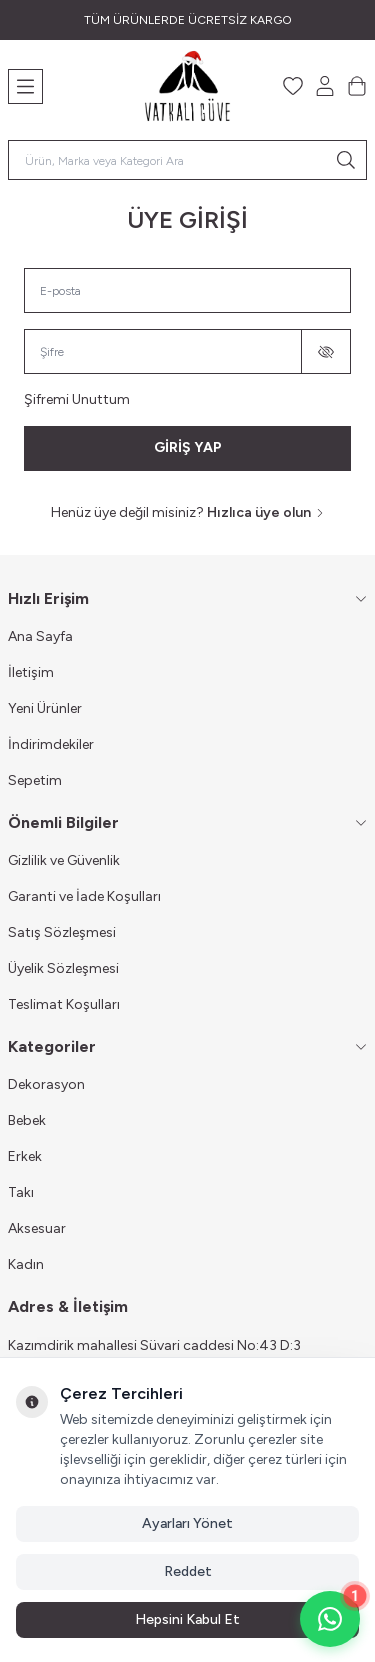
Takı (21, 1192)
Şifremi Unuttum (77, 399)
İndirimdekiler (51, 744)
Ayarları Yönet (187, 1523)
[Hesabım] (325, 86)
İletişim (31, 672)
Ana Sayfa (40, 636)
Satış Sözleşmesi (62, 932)
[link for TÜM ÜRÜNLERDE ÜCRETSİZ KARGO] (187, 20)
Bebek (27, 1120)
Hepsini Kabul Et (187, 1619)
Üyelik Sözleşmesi (63, 968)
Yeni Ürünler (45, 708)
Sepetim (35, 780)
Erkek (25, 1156)
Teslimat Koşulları (64, 1004)
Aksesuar (37, 1228)
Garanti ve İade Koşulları (84, 896)
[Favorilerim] (293, 86)
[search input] (187, 160)
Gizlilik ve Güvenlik (64, 860)
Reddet (188, 1571)
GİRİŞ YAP (188, 447)
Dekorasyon (46, 1084)
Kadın (26, 1264)
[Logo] (187, 86)
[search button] (346, 160)
